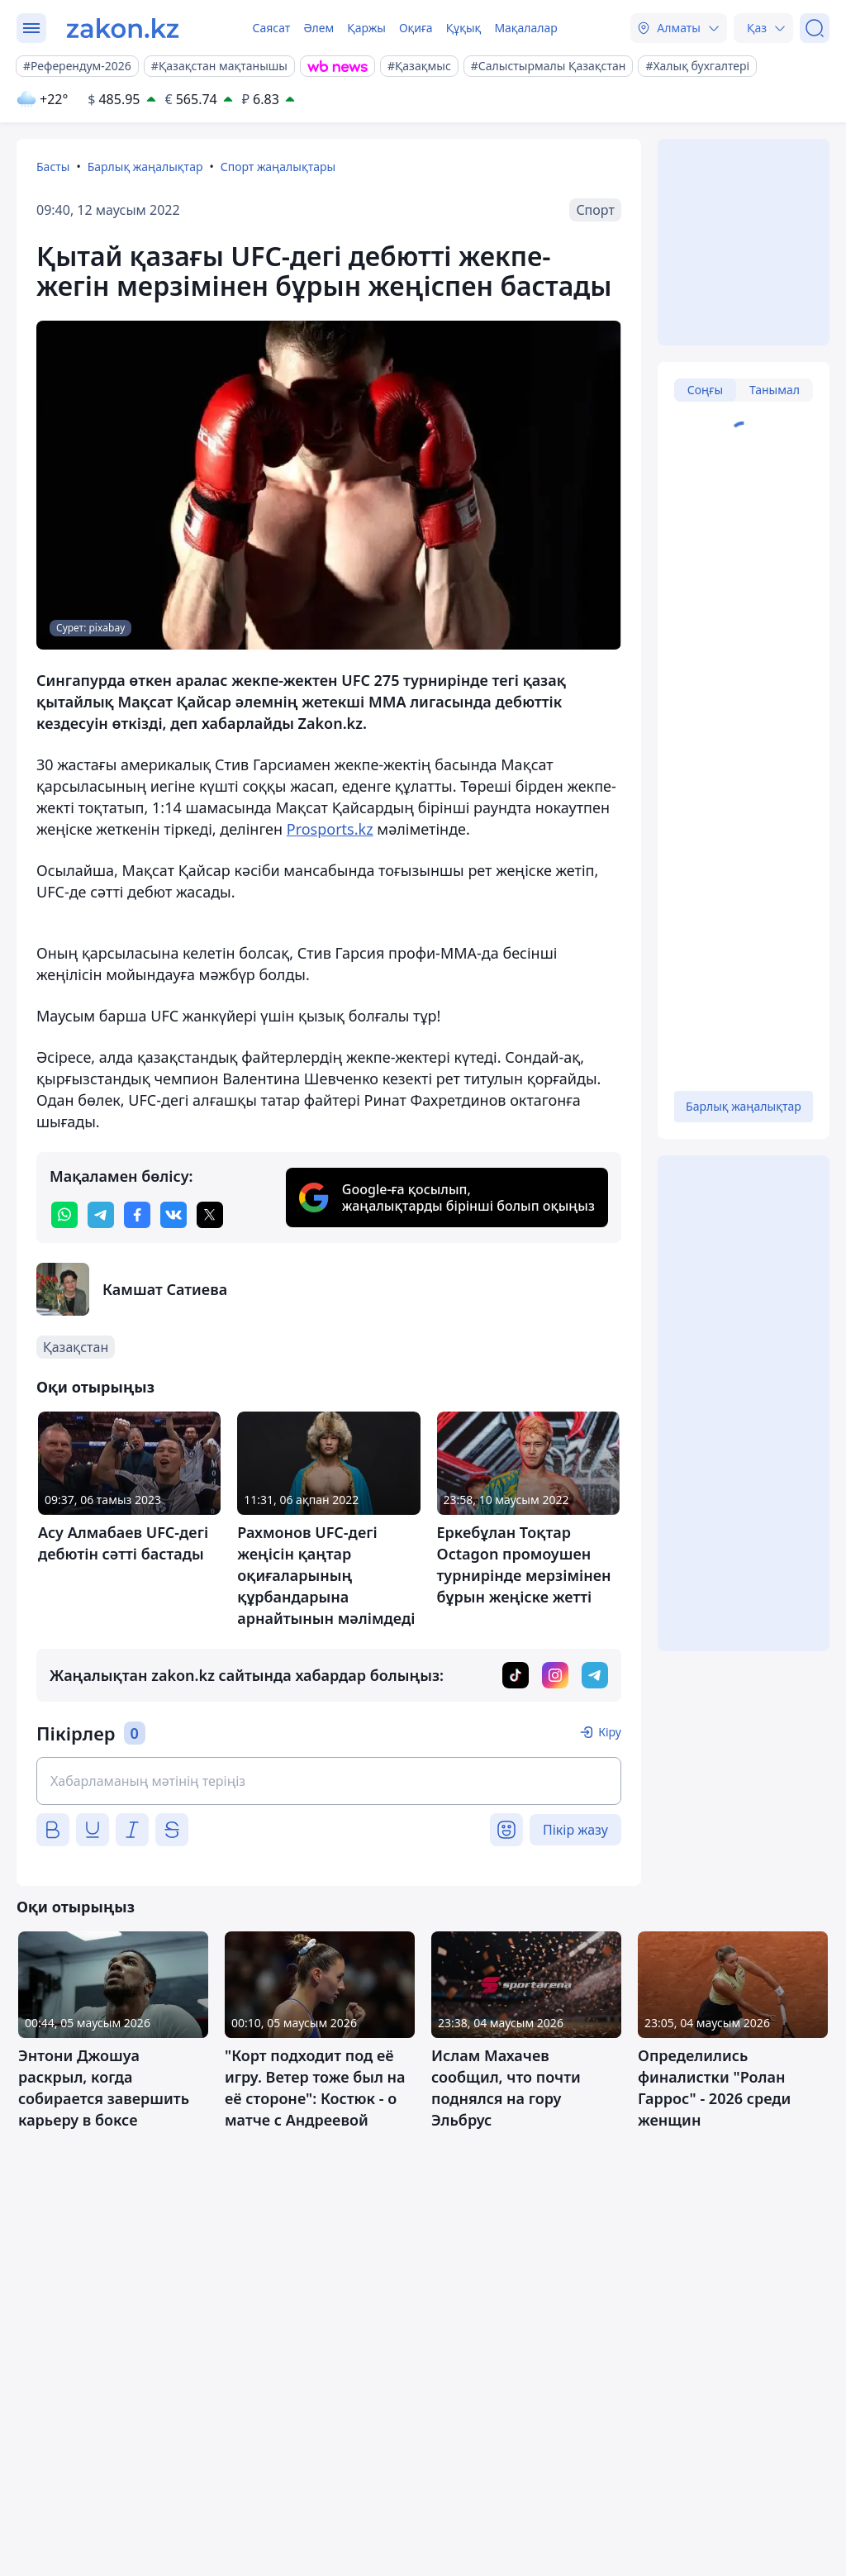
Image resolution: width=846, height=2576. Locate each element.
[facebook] (137, 1215)
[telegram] (101, 1215)
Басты (52, 166)
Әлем (318, 28)
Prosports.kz (330, 829)
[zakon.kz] (122, 28)
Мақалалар (525, 28)
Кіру (609, 1732)
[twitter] (210, 1215)
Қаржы (366, 28)
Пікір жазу (575, 1830)
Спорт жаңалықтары (278, 166)
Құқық (464, 28)
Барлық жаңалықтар (145, 166)
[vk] (173, 1215)
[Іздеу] (814, 28)
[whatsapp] (64, 1215)
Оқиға (416, 28)
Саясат (271, 28)
